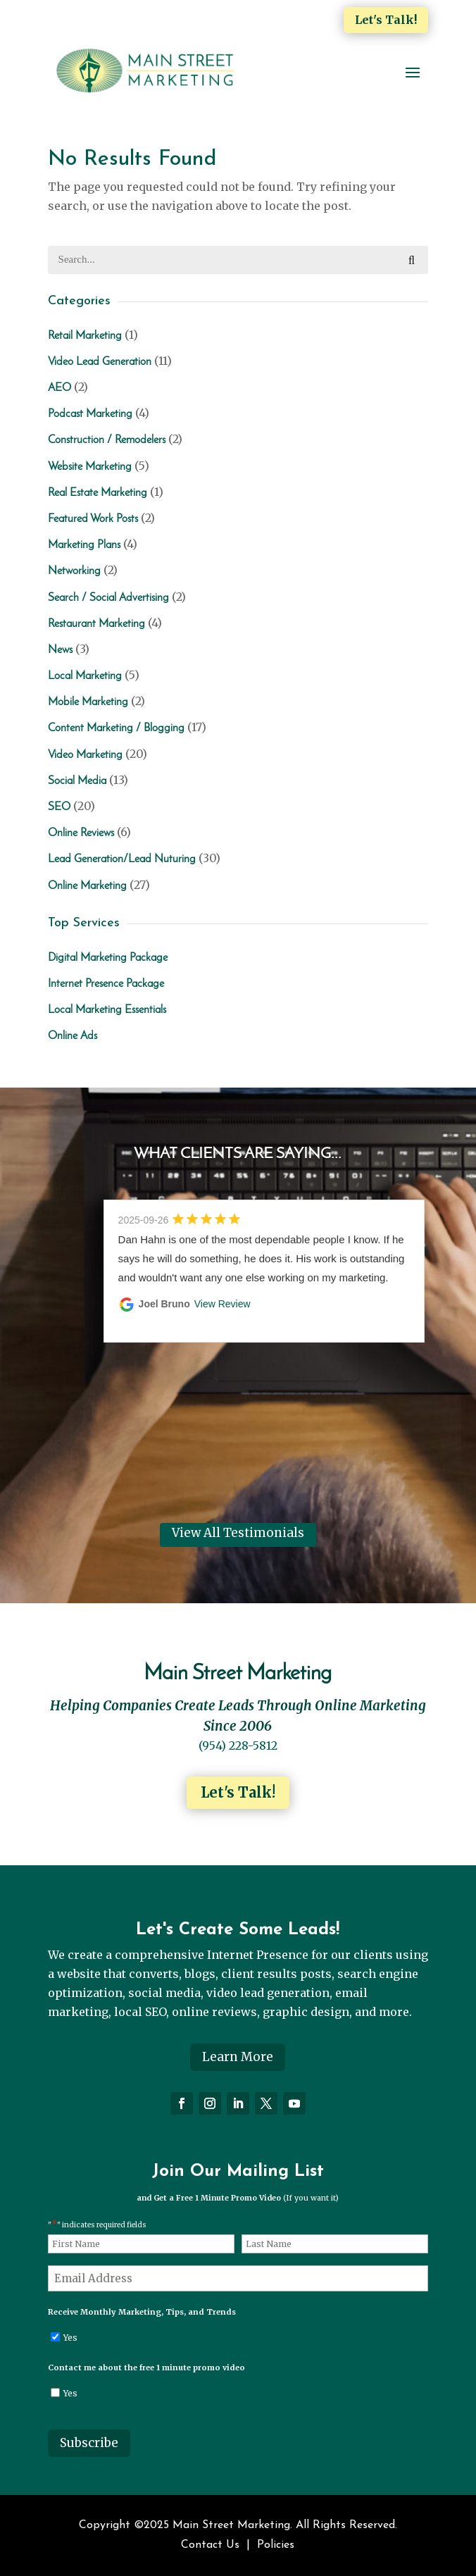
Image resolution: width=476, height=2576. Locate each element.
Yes (70, 2337)
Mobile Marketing (88, 702)
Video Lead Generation (99, 362)
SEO (59, 807)
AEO (59, 388)
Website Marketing (90, 467)
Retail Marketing (85, 336)
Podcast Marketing (90, 414)
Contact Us (210, 2545)
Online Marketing (87, 886)
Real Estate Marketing (97, 493)
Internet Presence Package (106, 984)
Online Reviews (81, 833)
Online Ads (72, 1036)
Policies (275, 2545)
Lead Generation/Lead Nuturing (122, 859)
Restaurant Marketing (96, 624)
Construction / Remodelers (106, 440)
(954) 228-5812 (238, 1745)
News (60, 650)
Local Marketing (85, 676)
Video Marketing (85, 755)
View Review (222, 1303)
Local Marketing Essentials (107, 1010)
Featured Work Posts (93, 519)
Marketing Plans (84, 545)
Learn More (237, 2057)
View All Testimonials (238, 1533)
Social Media (77, 781)
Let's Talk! (386, 20)
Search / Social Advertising (108, 598)
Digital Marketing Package (108, 958)
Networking (74, 571)
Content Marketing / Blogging (116, 728)
